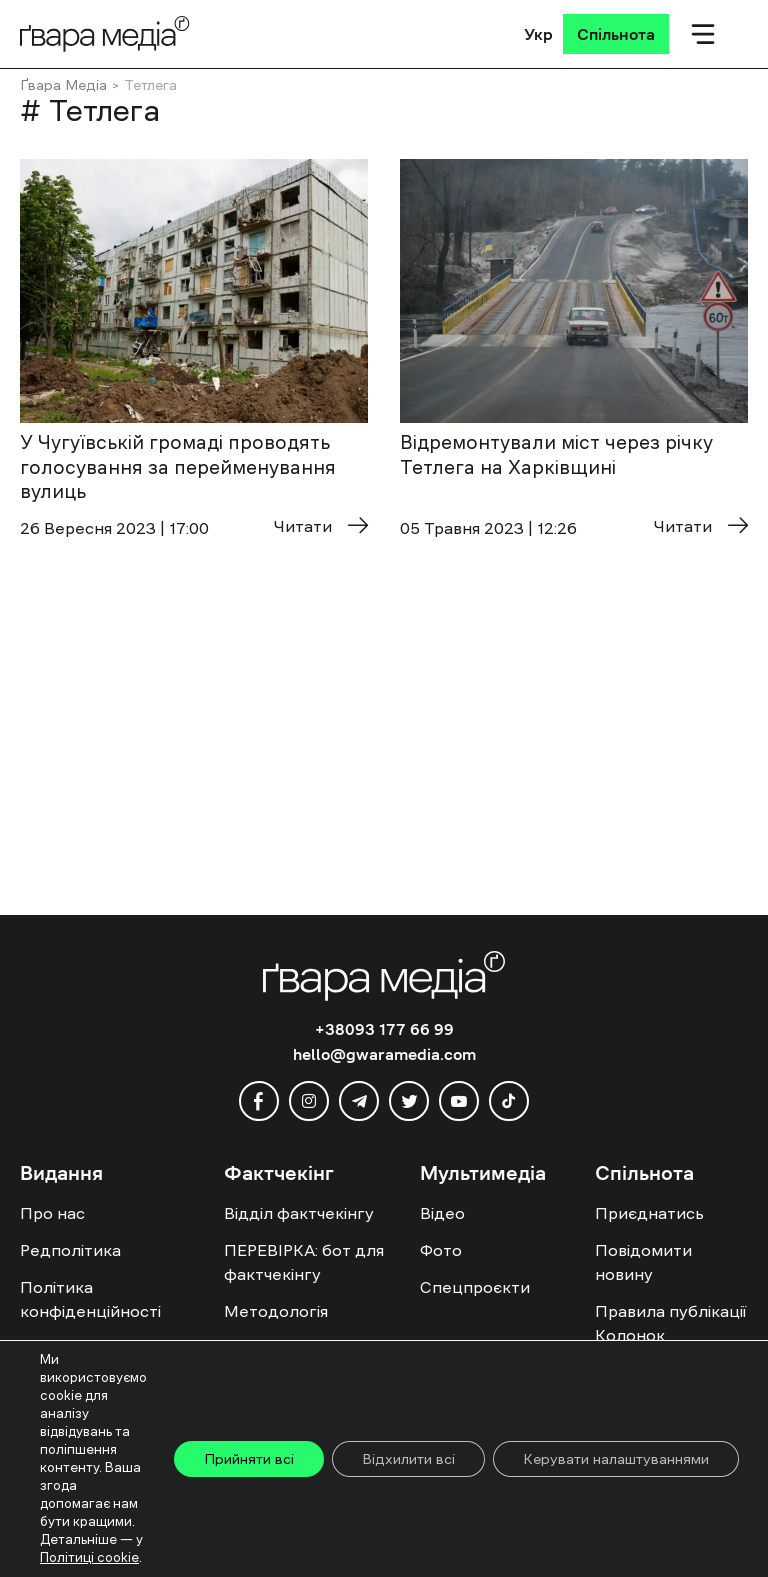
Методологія (276, 1311)
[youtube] (459, 1101)
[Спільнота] (616, 34)
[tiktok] (509, 1101)
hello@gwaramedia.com (384, 1054)
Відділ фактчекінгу (299, 1213)
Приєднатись (649, 1213)
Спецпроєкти (475, 1287)
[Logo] (105, 33)
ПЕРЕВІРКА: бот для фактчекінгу (304, 1262)
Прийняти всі (249, 1459)
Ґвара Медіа (63, 85)
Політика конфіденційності (90, 1299)
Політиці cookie (89, 1557)
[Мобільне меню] (703, 34)
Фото (441, 1250)
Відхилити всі (408, 1459)
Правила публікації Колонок (670, 1323)
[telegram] (359, 1101)
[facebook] (259, 1101)
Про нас (52, 1213)
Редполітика (70, 1250)
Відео (442, 1213)
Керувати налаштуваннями (616, 1459)
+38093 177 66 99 (384, 1029)
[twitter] (409, 1101)
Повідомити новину (643, 1262)
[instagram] (309, 1101)
